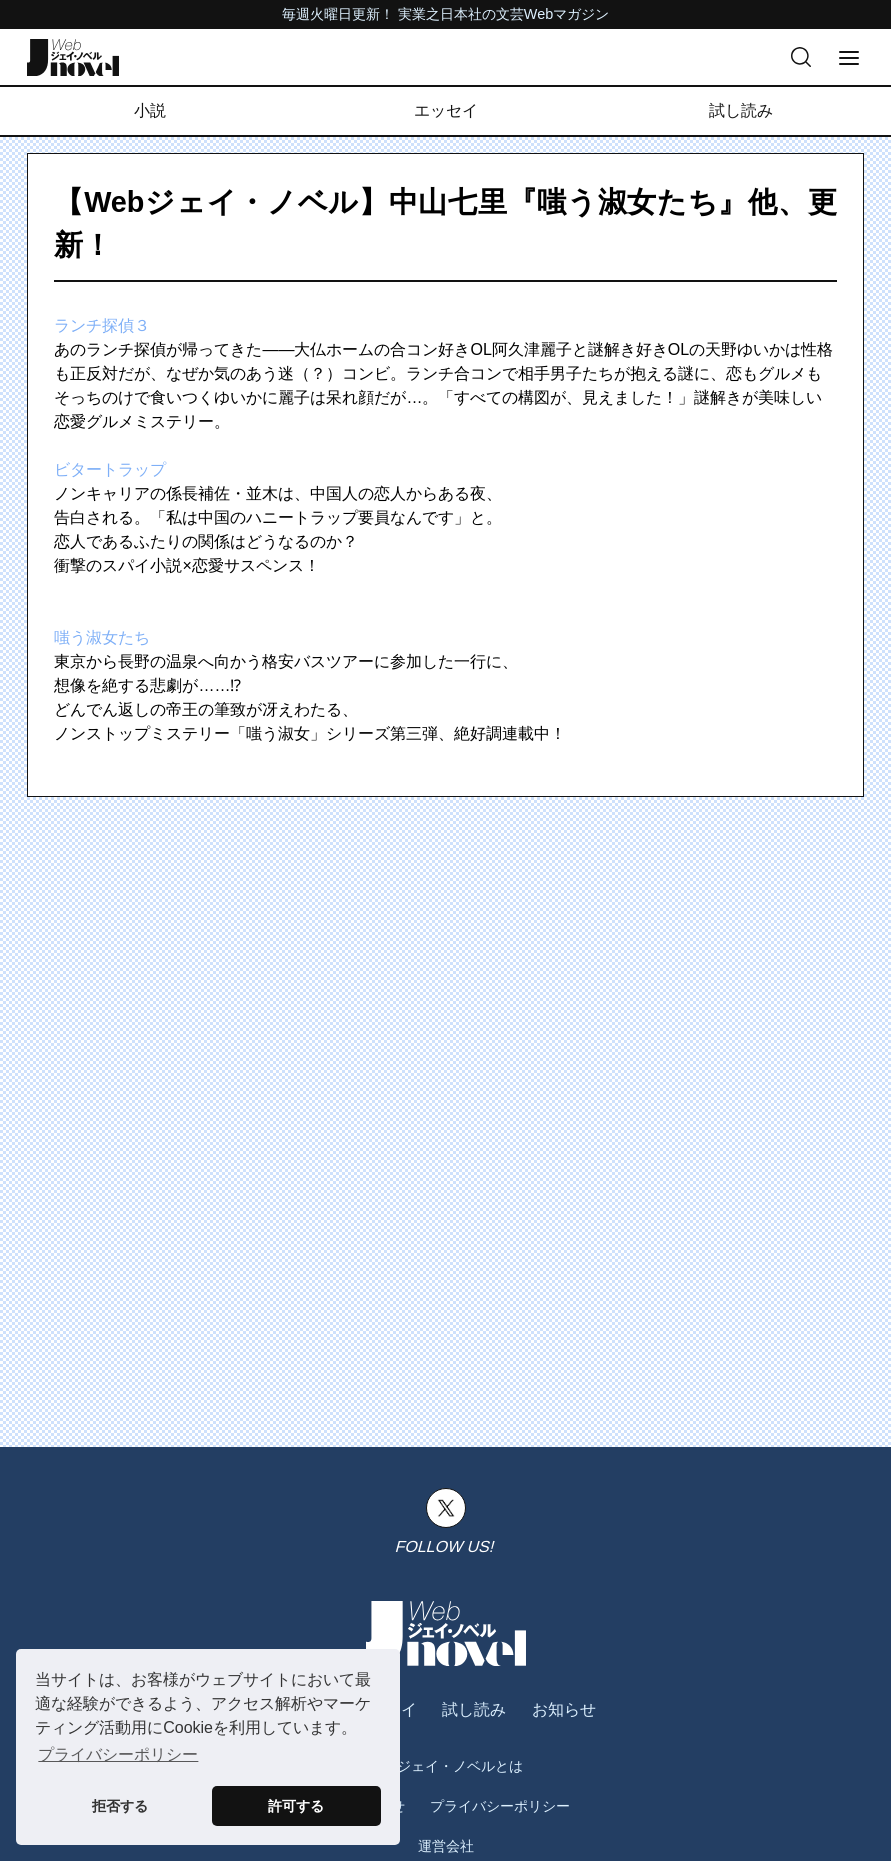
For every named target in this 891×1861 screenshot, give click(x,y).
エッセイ (446, 110)
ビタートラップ (110, 469)
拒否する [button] (120, 1806)
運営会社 (446, 1846)
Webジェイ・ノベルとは (445, 1766)
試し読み (741, 110)
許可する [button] (296, 1806)
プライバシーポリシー (500, 1806)
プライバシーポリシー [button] (118, 1754)
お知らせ (564, 1709)
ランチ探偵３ (102, 325)
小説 (150, 110)
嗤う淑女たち (102, 637)
